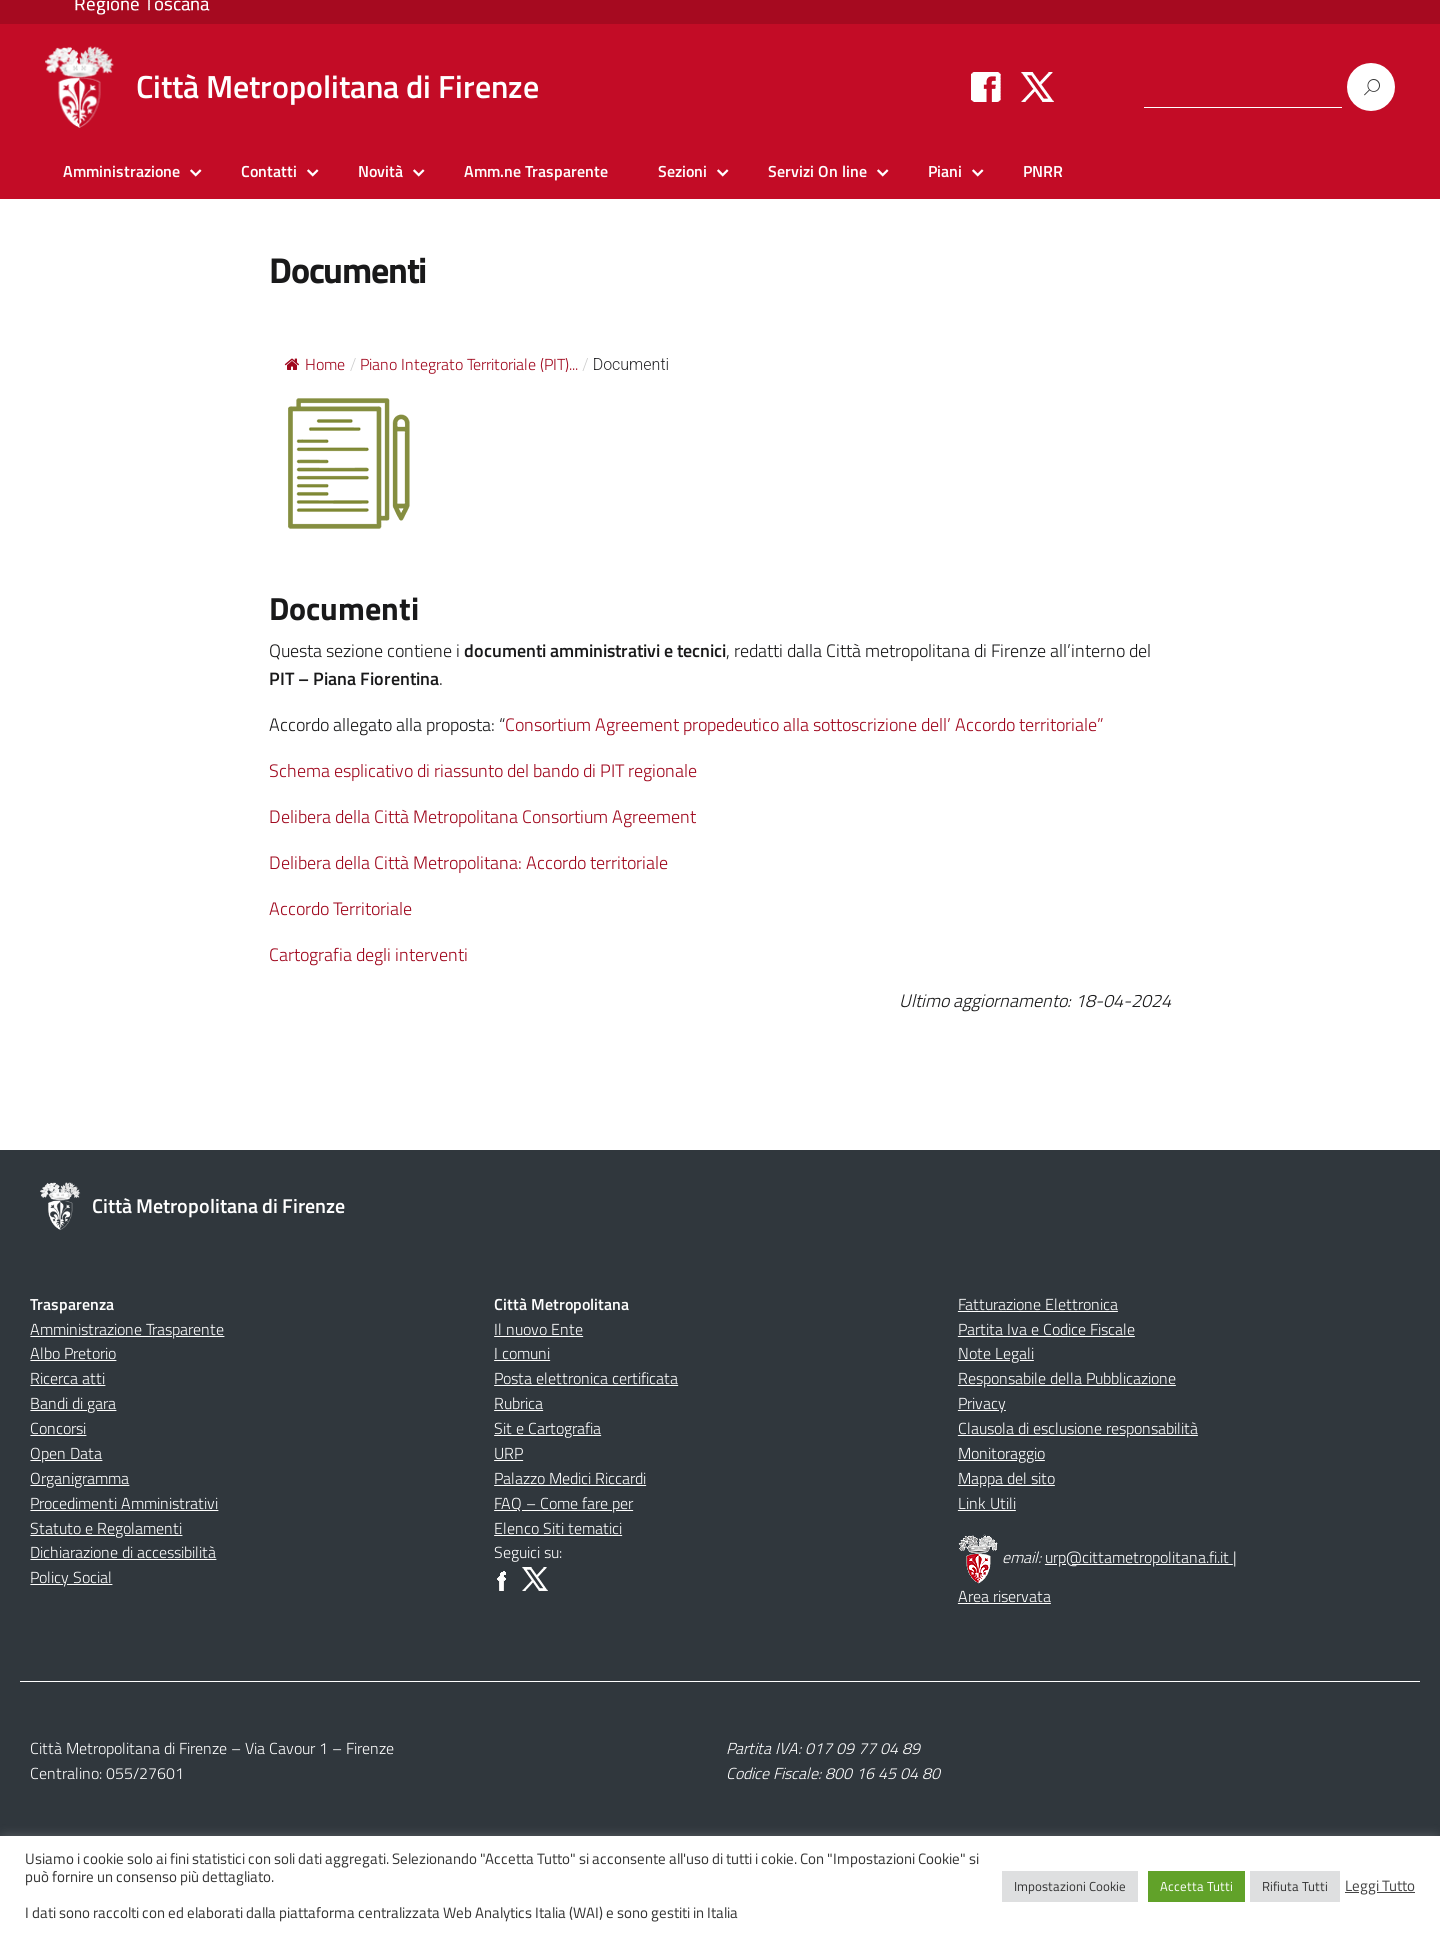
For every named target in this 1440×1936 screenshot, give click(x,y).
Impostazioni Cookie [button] (1070, 1886)
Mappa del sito (1006, 1478)
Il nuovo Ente (538, 1329)
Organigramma (79, 1478)
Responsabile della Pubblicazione (1067, 1378)
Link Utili (987, 1503)
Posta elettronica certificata (586, 1378)
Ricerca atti (67, 1378)
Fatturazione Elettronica (1038, 1304)
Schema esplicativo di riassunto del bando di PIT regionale (483, 770)
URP (508, 1453)
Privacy (982, 1403)
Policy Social (71, 1577)
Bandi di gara (73, 1403)
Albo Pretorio (73, 1353)
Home (315, 364)
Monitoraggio (1001, 1453)
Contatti (269, 171)
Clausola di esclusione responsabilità (1078, 1428)
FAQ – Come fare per (563, 1503)
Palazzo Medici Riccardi (570, 1478)
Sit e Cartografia (547, 1428)
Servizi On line (817, 171)
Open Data (66, 1453)
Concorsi (58, 1428)
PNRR (1043, 171)
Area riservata (1004, 1596)
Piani (945, 171)
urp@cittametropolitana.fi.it (1139, 1557)
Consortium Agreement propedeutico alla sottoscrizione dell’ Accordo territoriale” (804, 724)
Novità (380, 171)
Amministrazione (121, 171)
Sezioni (682, 171)
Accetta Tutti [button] (1196, 1886)
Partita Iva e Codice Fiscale (1046, 1329)
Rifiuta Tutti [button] (1295, 1886)
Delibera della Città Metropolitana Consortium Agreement (482, 816)
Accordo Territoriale (340, 908)
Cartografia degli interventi (368, 954)
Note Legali (996, 1353)
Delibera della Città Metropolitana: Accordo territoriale (468, 862)
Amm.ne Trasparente (536, 171)
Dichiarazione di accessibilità (123, 1552)
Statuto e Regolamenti (106, 1528)
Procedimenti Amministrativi (124, 1503)
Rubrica (518, 1403)
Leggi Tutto (1380, 1886)
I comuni (522, 1353)
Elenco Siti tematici (558, 1528)
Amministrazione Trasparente (127, 1329)
